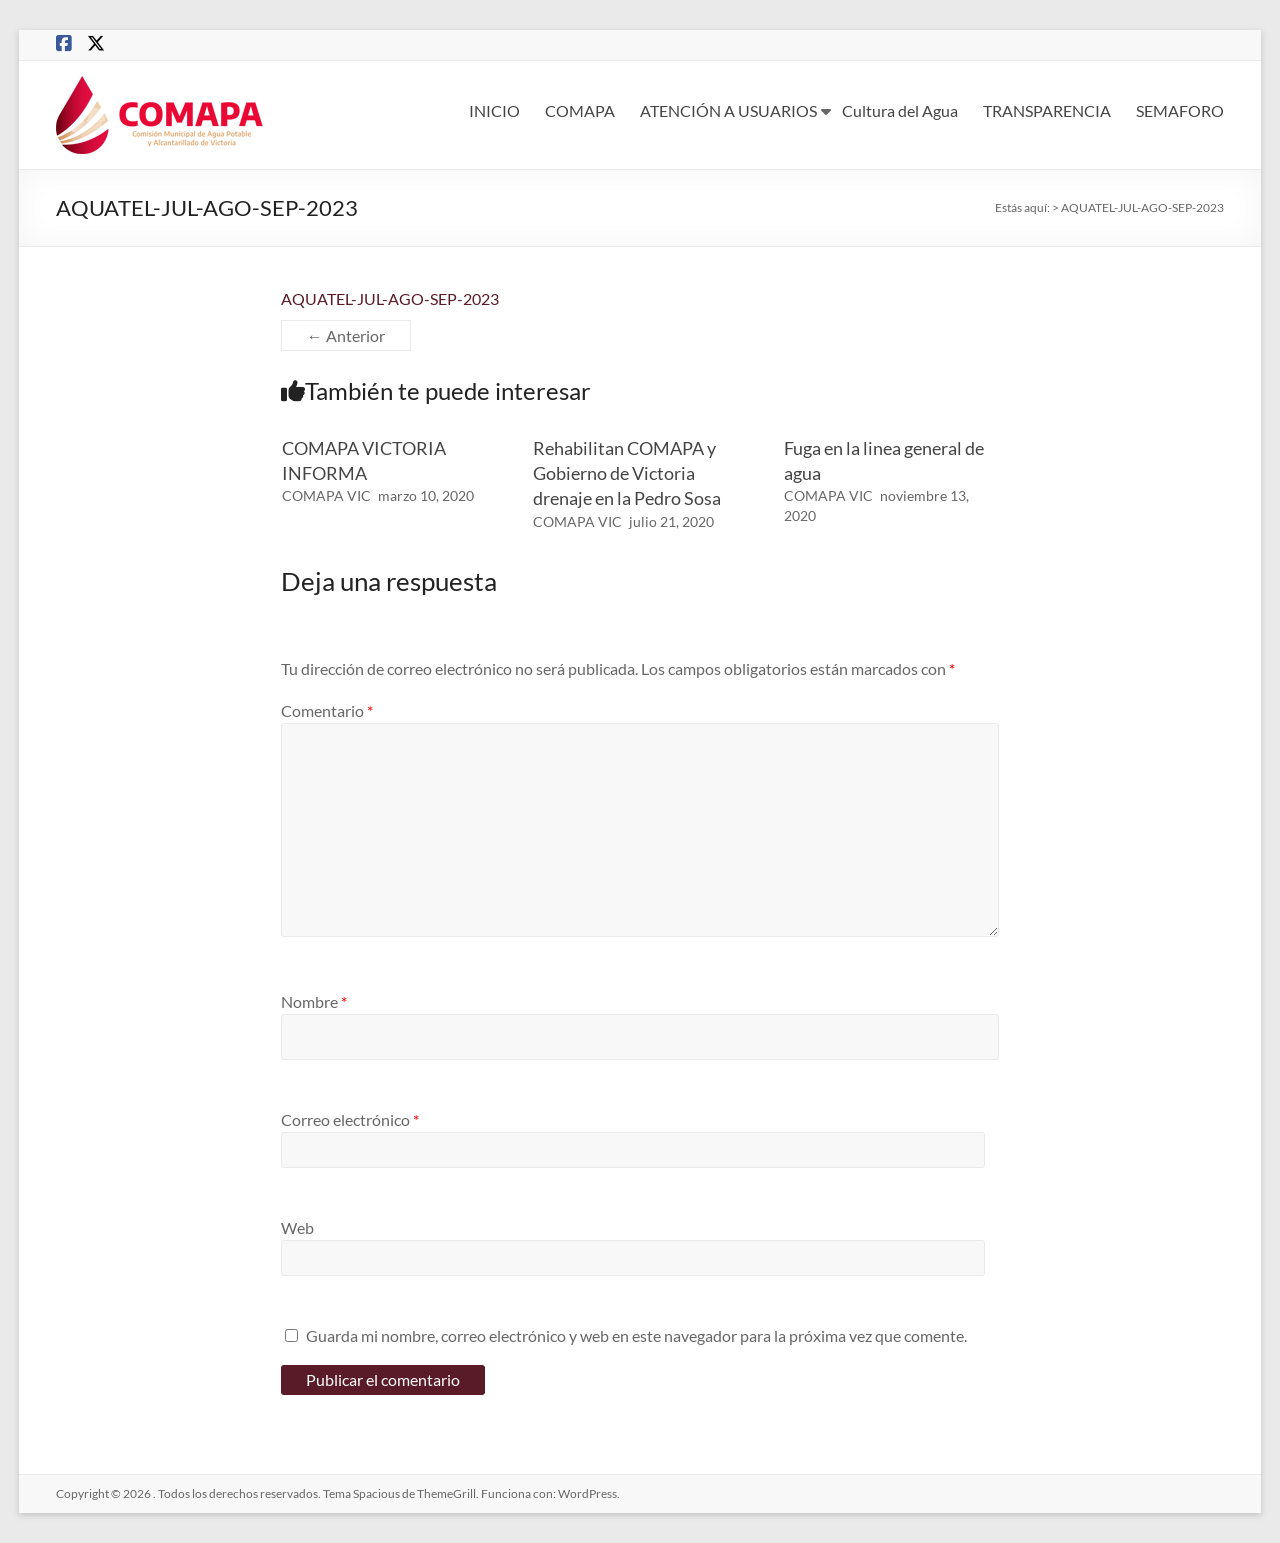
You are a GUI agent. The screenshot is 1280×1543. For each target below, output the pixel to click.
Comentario (327, 710)
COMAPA (580, 110)
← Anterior (346, 335)
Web (297, 1227)
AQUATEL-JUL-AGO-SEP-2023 (390, 298)
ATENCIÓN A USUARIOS (728, 110)
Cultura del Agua (900, 110)
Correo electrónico (350, 1119)
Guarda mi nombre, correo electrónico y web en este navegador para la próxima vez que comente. (636, 1335)
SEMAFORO (1180, 110)
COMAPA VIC (326, 495)
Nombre (314, 1001)
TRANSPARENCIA (1047, 110)
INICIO (494, 110)
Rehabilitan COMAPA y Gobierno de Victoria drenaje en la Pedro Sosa (627, 473)
